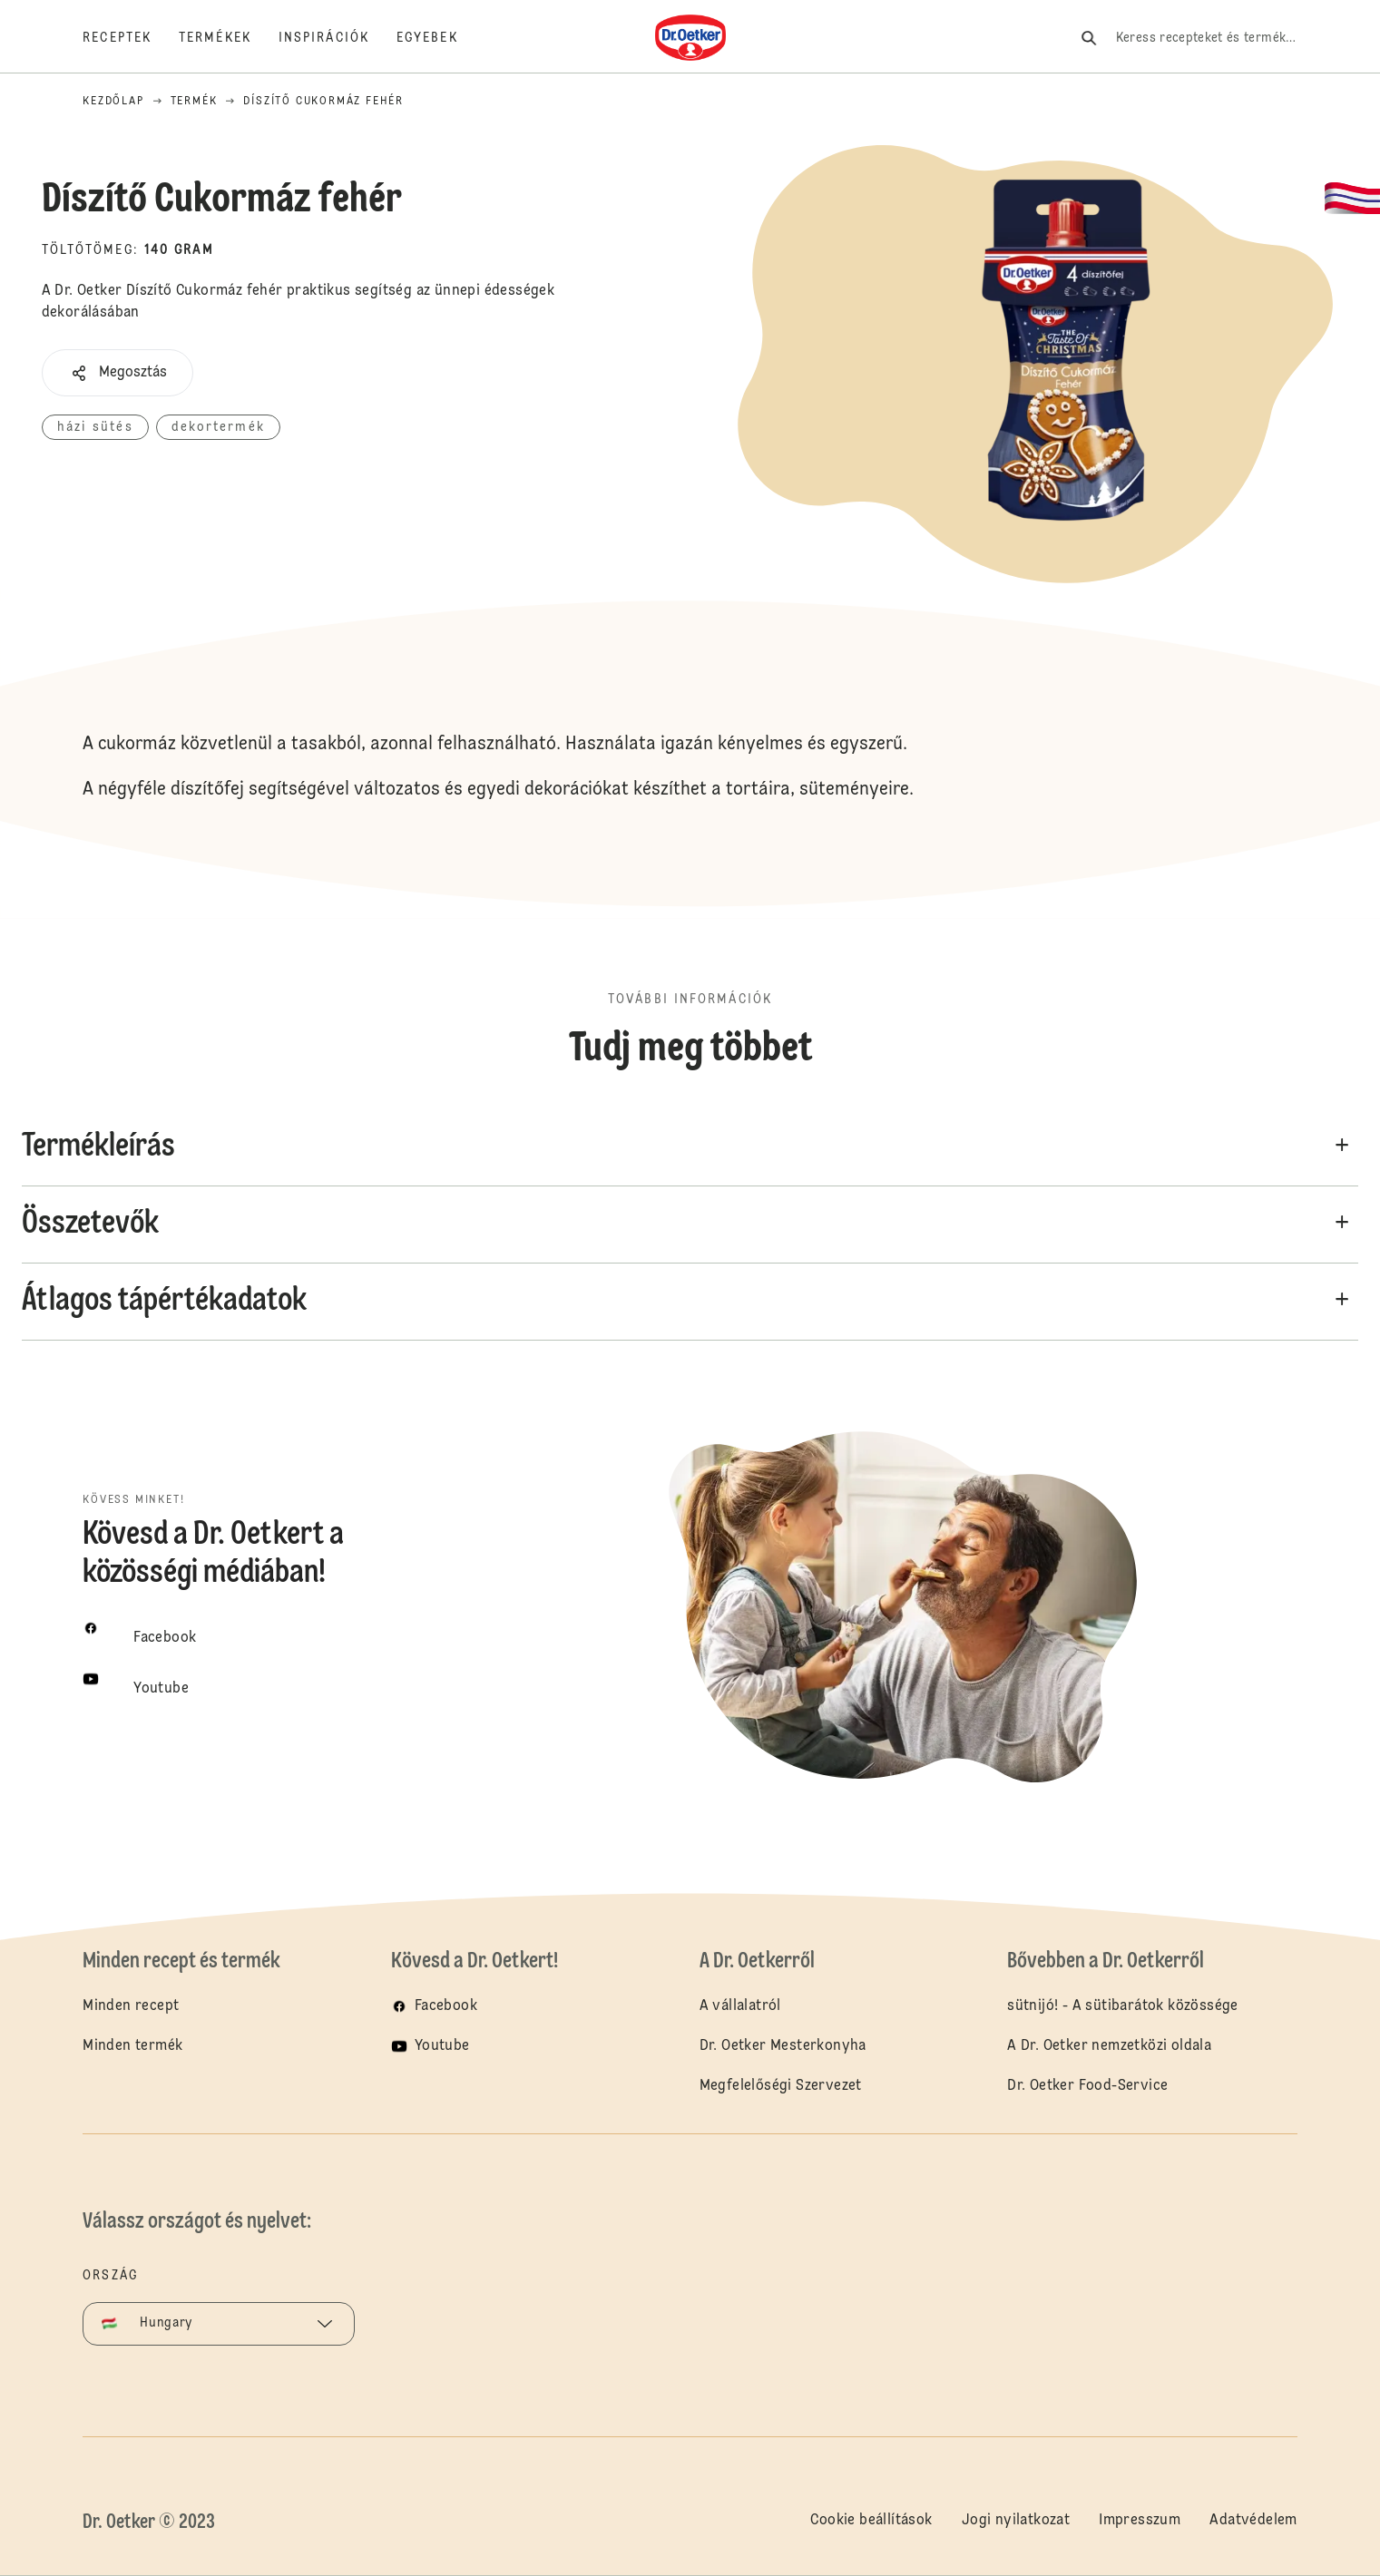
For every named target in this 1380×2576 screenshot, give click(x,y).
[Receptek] (131, 38)
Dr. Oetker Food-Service (1087, 2086)
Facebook (446, 2006)
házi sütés (95, 427)
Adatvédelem (1253, 2520)
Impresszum (1139, 2520)
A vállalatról (740, 2006)
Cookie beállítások (871, 2520)
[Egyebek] (440, 38)
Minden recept (131, 2006)
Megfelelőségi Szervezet (781, 2086)
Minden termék (132, 2046)
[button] (117, 372)
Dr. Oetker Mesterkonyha (783, 2046)
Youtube (442, 2046)
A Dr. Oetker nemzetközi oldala (1109, 2046)
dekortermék (218, 427)
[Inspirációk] (337, 38)
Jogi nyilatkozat (1016, 2520)
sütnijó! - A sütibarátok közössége (1122, 2006)
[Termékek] (229, 38)
